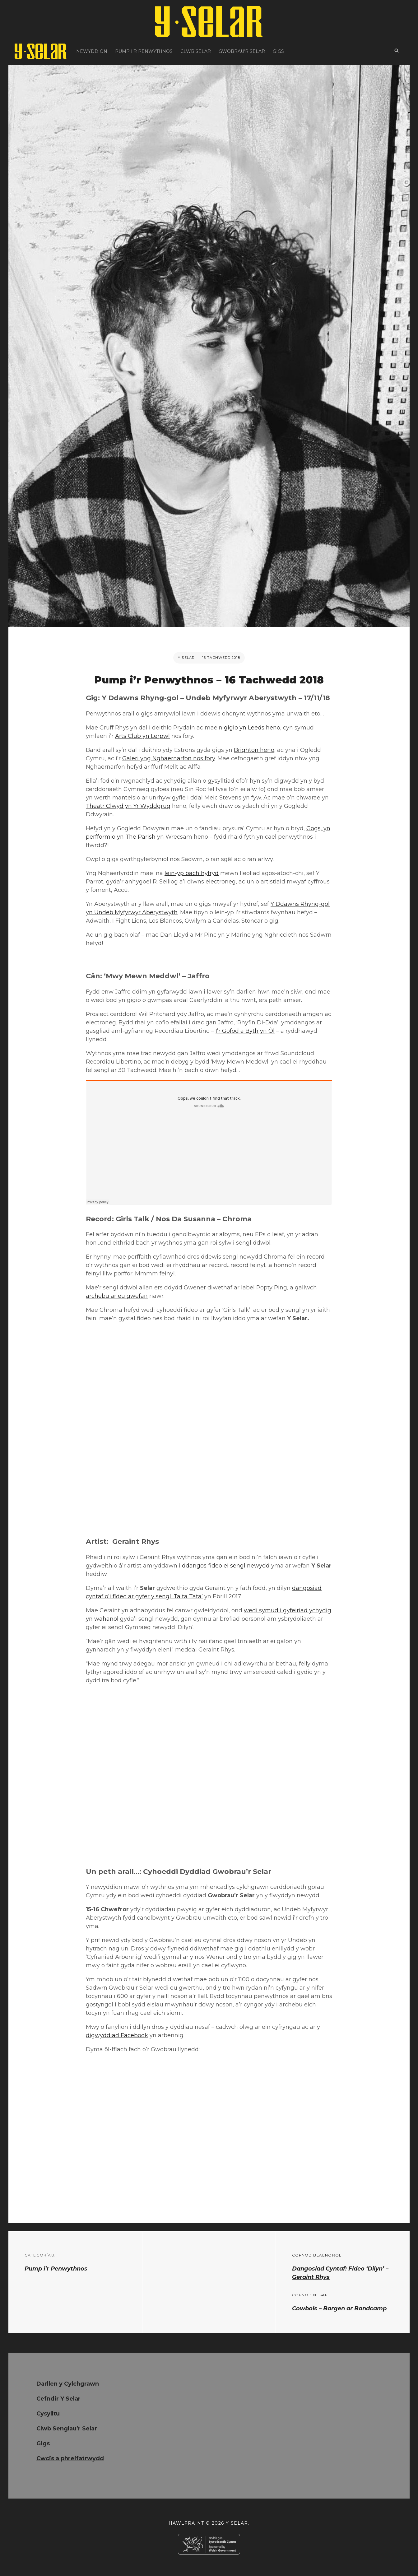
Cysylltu (48, 2413)
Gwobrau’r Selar (242, 51)
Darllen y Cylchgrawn (67, 2383)
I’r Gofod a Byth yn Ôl (245, 1030)
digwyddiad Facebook (117, 2035)
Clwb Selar (195, 51)
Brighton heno (254, 750)
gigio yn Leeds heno (252, 727)
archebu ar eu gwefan (117, 1296)
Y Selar (186, 657)
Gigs (278, 51)
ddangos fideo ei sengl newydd (226, 1565)
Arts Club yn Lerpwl (142, 736)
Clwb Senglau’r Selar (66, 2428)
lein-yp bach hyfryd (192, 873)
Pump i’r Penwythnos (144, 51)
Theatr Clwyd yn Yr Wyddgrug (128, 806)
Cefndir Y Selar (58, 2398)
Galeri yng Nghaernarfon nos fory (168, 758)
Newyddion (91, 51)
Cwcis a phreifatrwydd (70, 2458)
